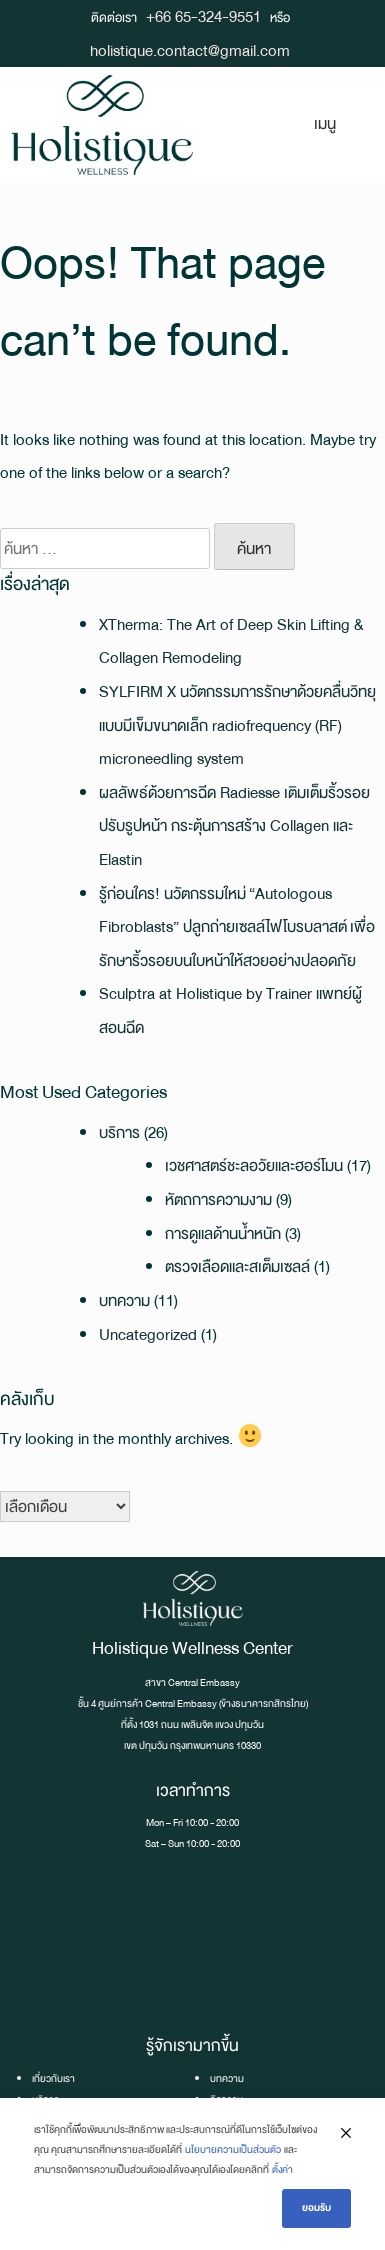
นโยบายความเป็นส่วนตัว (233, 2149)
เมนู (325, 123)
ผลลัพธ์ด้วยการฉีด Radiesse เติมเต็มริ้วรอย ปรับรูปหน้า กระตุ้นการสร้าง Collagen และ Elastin (234, 826)
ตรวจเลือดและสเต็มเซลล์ (237, 1266)
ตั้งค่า (282, 2169)
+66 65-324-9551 (203, 16)
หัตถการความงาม (218, 1199)
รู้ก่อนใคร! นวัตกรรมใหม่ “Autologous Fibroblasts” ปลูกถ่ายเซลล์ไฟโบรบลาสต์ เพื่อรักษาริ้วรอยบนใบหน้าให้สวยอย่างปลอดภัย (237, 927)
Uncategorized (148, 1334)
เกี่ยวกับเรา (53, 2078)
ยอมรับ (316, 2207)
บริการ (119, 1132)
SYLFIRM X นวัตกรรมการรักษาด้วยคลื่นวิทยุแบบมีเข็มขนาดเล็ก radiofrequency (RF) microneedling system (237, 725)
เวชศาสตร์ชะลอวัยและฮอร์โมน (254, 1165)
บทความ (124, 1300)
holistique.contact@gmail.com (190, 50)
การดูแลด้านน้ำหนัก (223, 1233)
